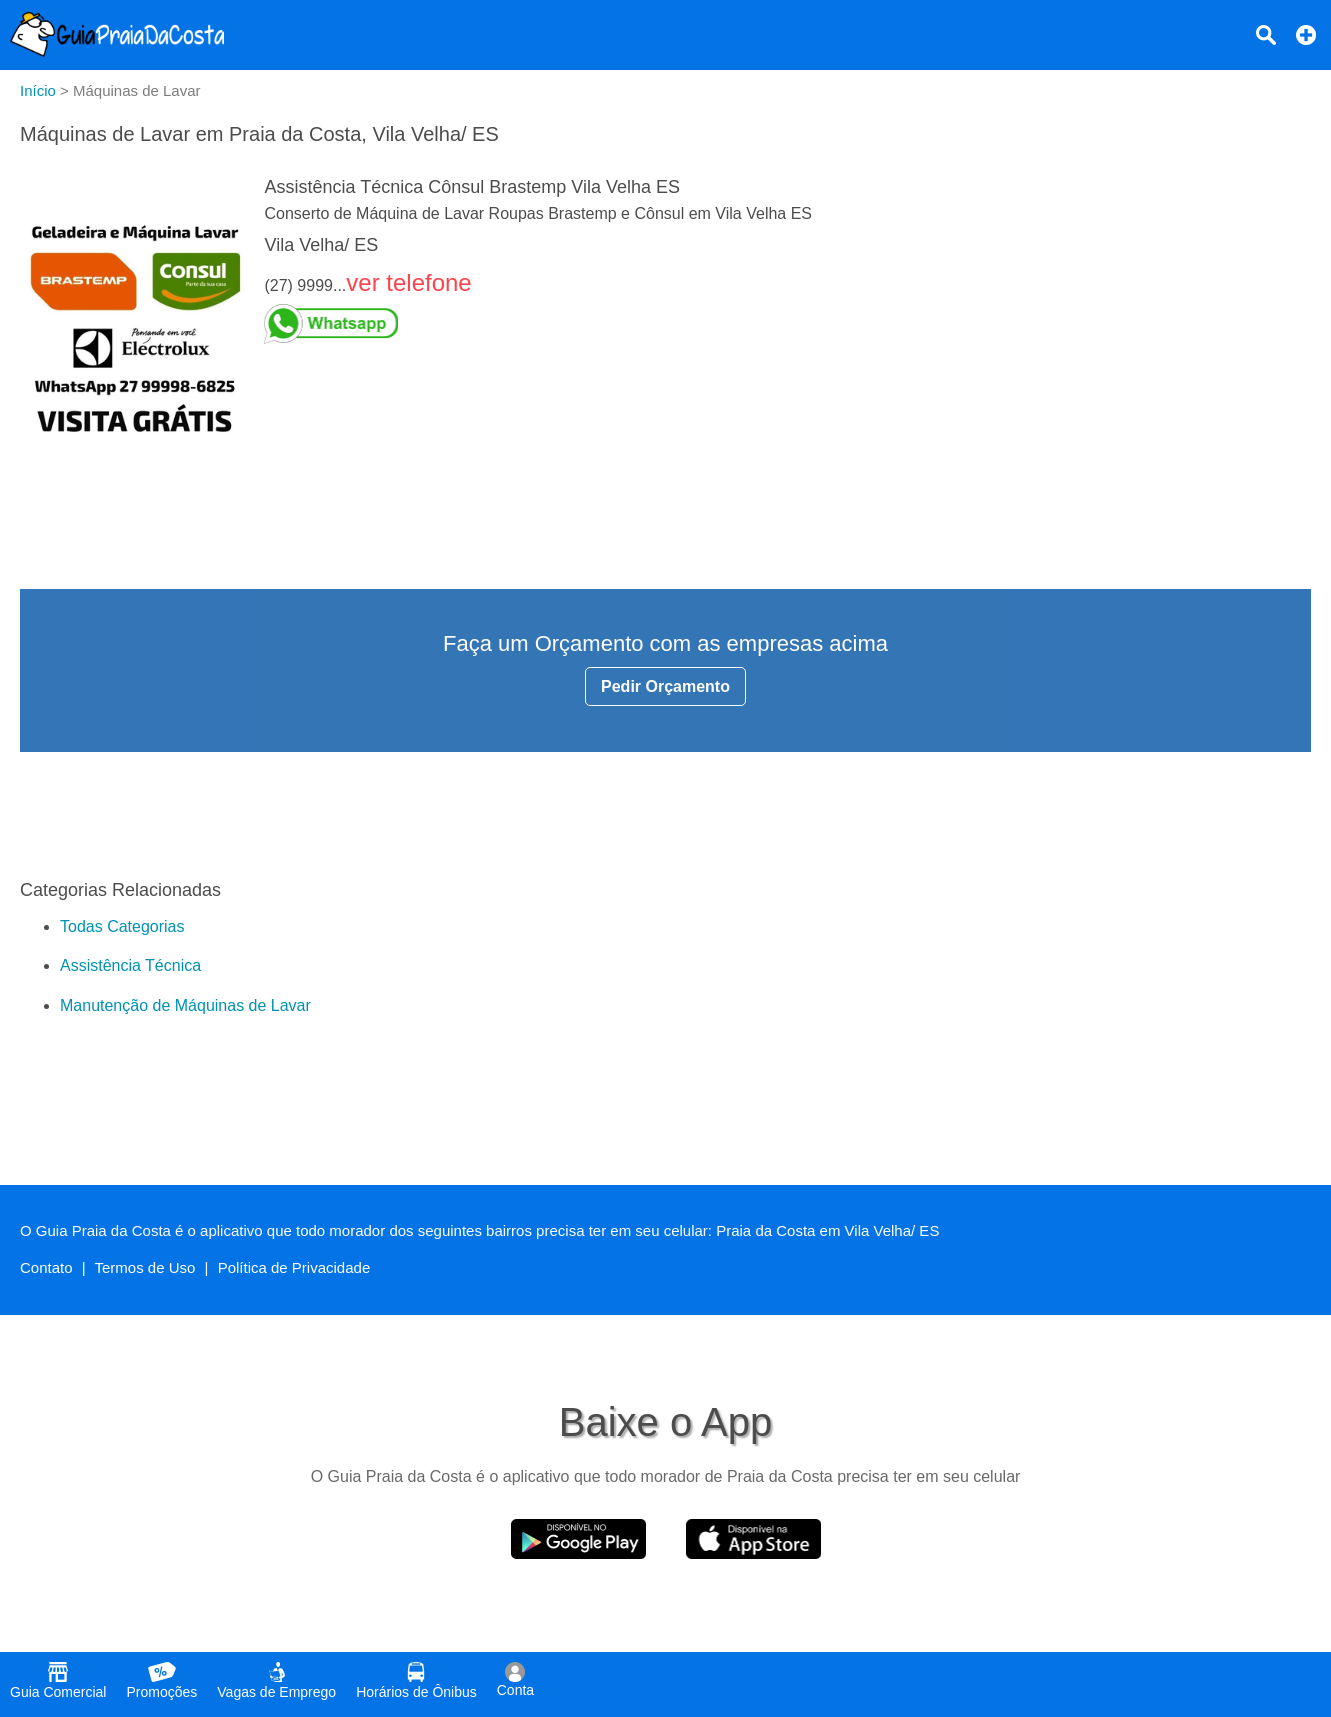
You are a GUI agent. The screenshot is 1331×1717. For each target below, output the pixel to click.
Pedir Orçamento (665, 686)
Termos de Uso (145, 1267)
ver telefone (408, 282)
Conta (515, 1680)
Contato (46, 1267)
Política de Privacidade (294, 1267)
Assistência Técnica (130, 965)
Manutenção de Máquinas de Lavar (185, 1005)
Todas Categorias (122, 926)
